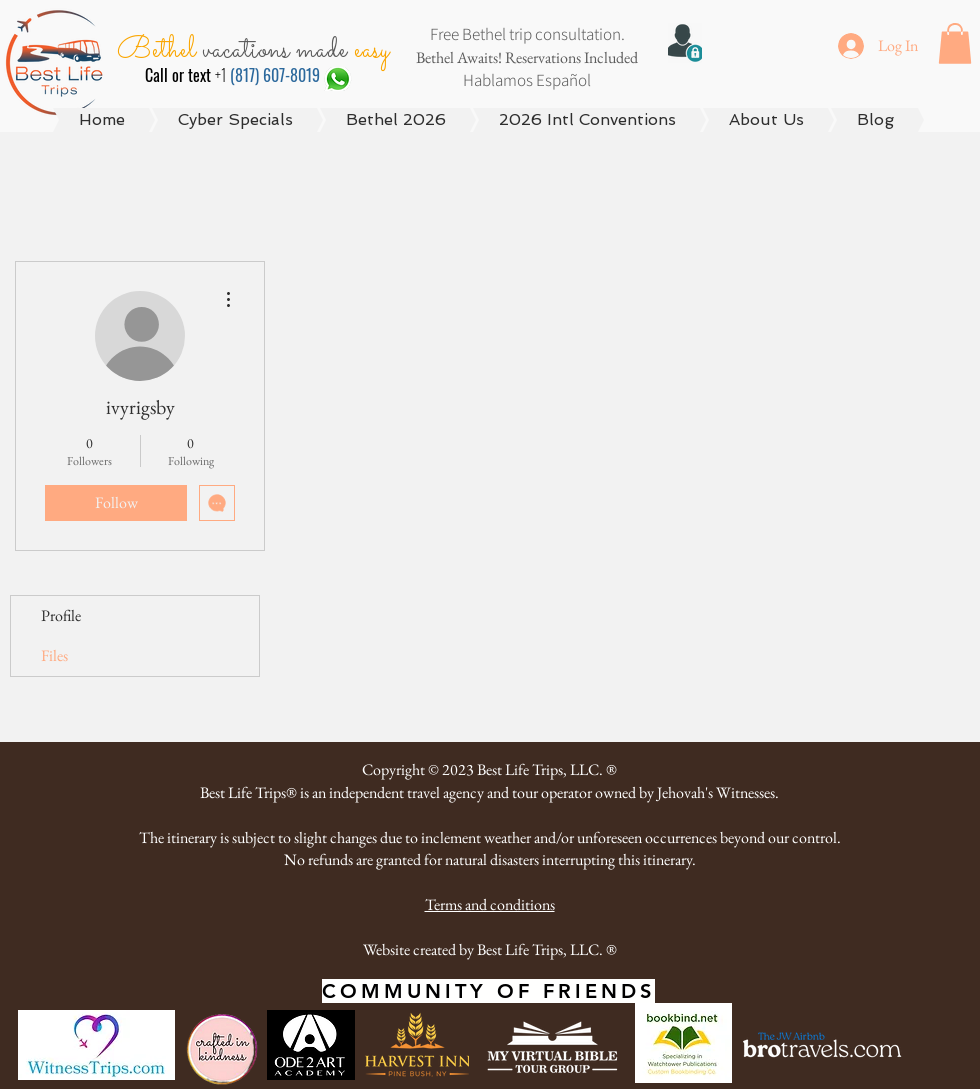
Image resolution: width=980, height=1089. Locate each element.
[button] (955, 43)
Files (54, 655)
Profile (61, 615)
